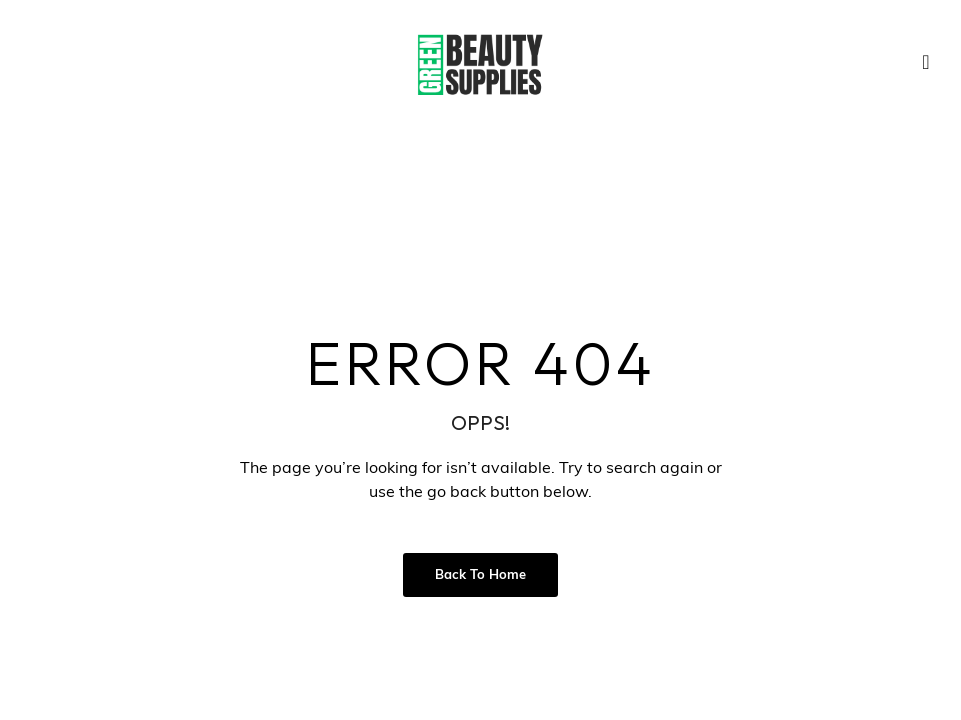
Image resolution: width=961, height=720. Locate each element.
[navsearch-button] (926, 65)
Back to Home (480, 575)
